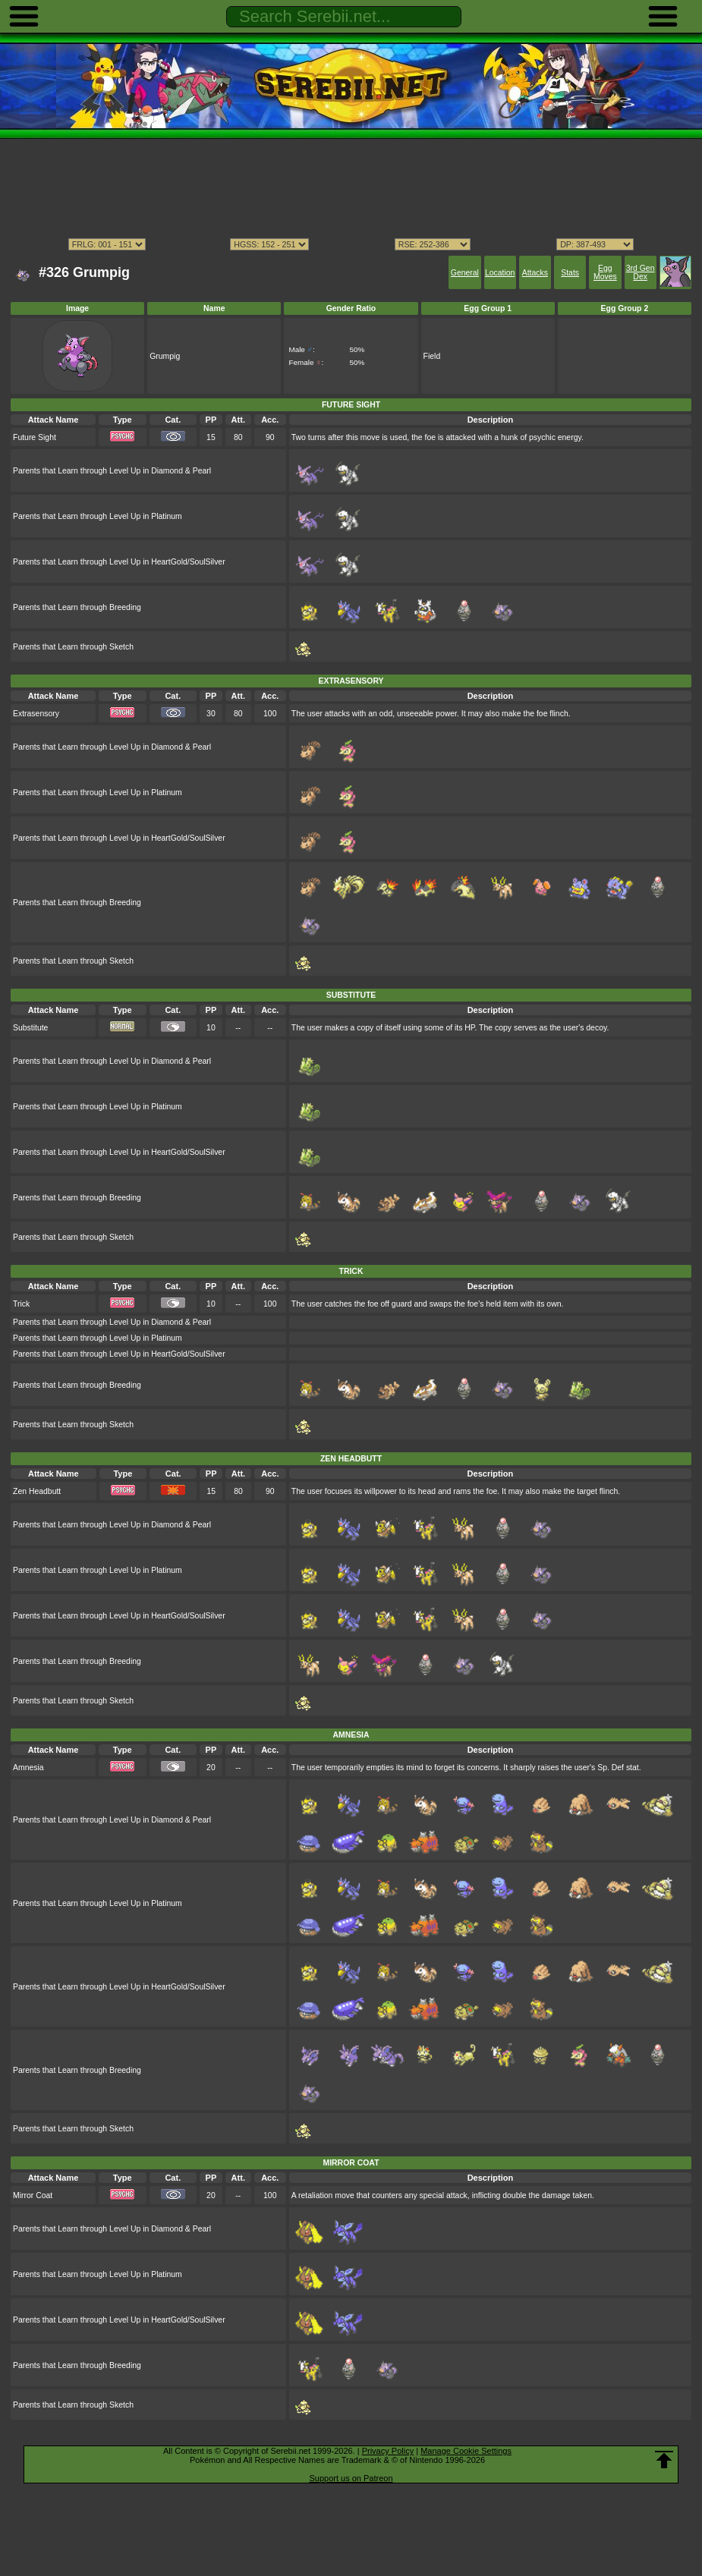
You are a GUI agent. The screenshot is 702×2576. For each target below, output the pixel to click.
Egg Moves (605, 272)
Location (500, 273)
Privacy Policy (388, 2450)
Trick (21, 1304)
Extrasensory (36, 713)
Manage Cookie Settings (466, 2450)
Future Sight (34, 437)
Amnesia (28, 1767)
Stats (570, 273)
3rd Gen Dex (640, 272)
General (465, 273)
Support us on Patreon (350, 2478)
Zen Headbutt (37, 1491)
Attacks (535, 273)
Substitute (30, 1028)
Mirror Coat (32, 2195)
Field (432, 356)
